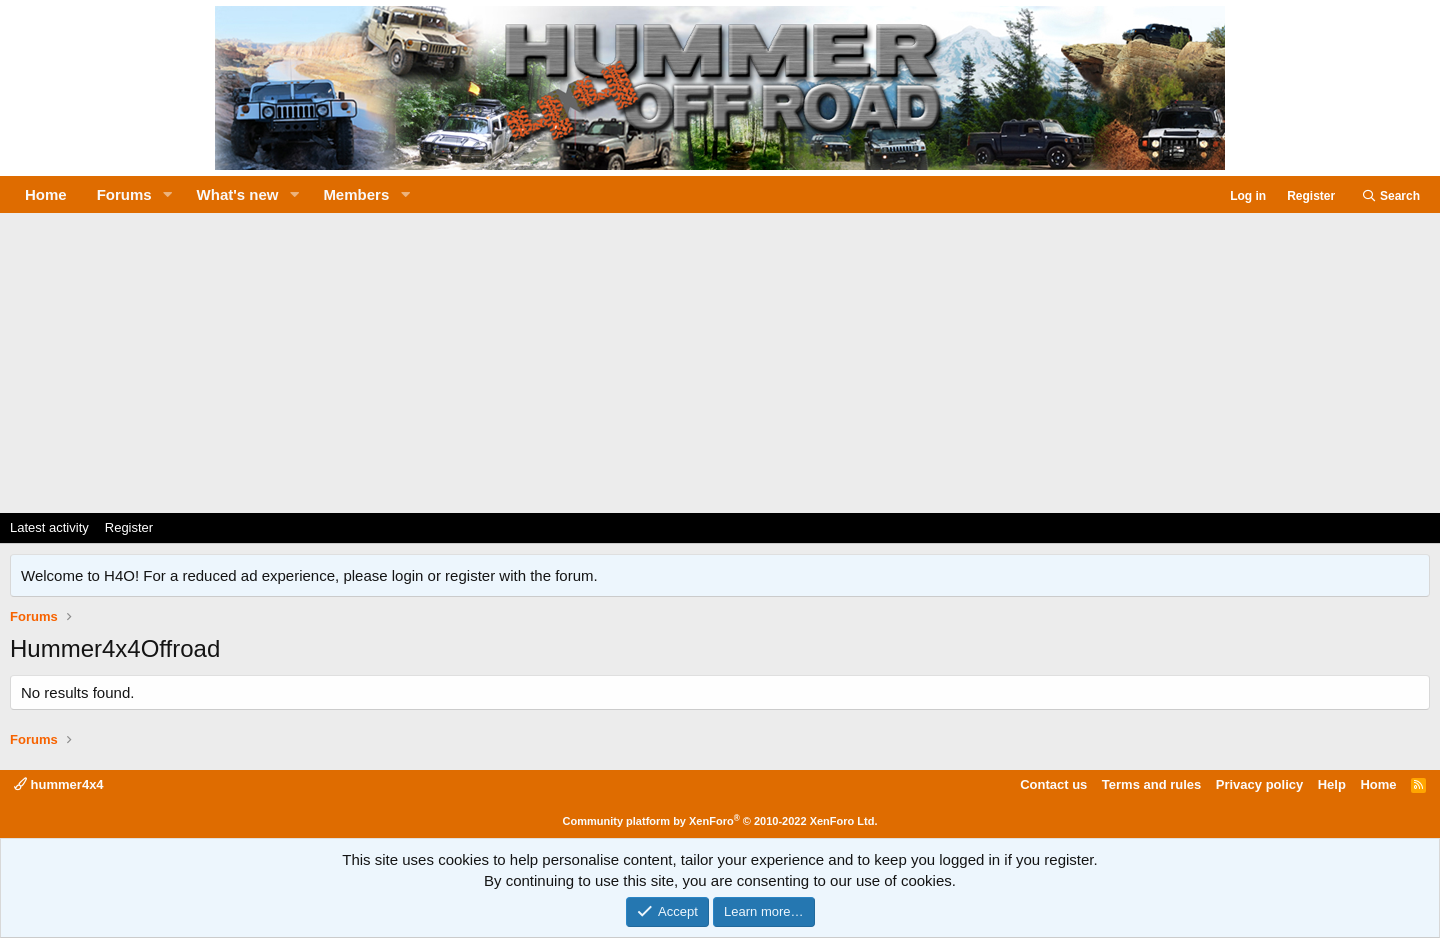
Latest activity (49, 527)
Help (1332, 784)
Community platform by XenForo (720, 821)
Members (356, 194)
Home (46, 194)
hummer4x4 (59, 784)
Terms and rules (1151, 784)
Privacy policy (1259, 784)
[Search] (1390, 196)
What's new (238, 194)
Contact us (1053, 784)
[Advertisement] (720, 363)
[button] (168, 194)
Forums (124, 194)
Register (129, 527)
